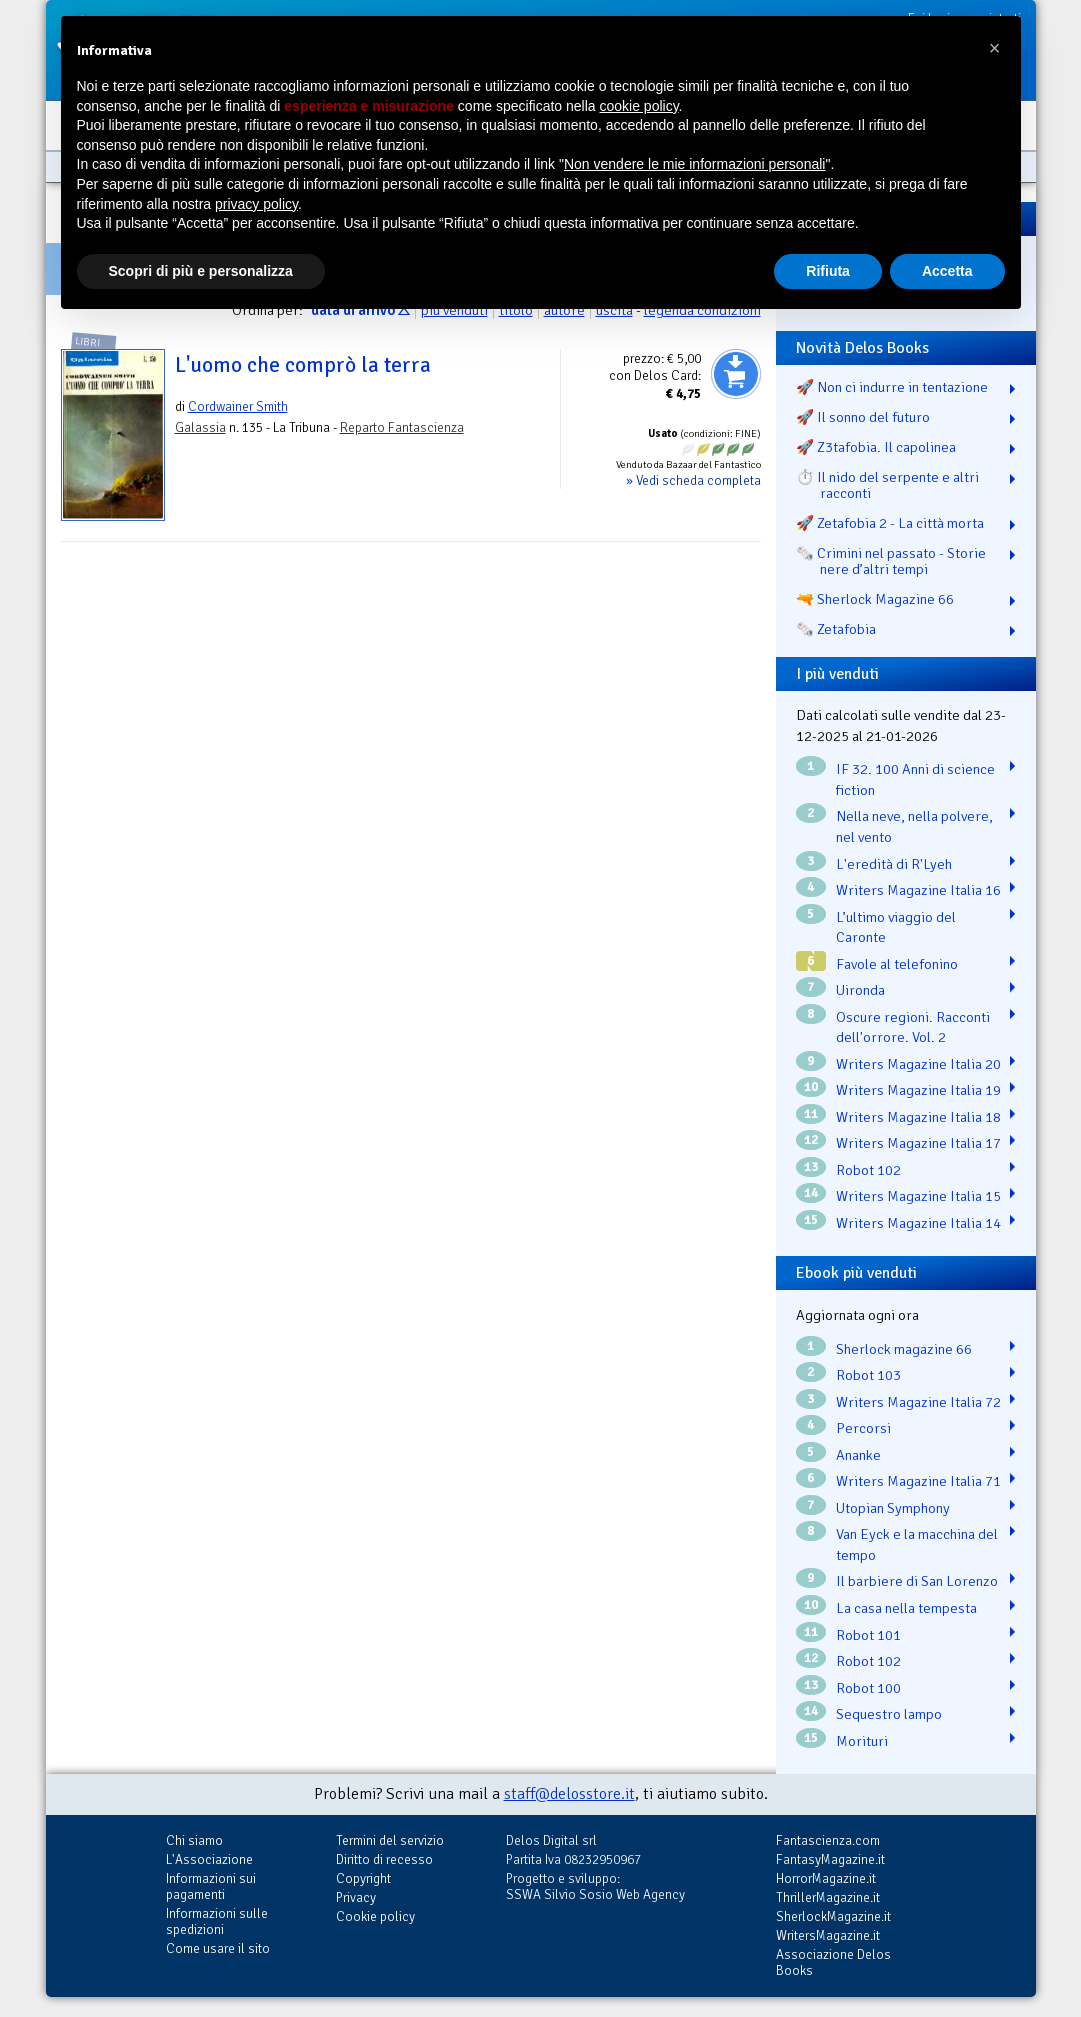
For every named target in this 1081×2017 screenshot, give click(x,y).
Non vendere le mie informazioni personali (694, 164)
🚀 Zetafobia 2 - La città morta (890, 523)
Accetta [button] (947, 271)
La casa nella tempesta (906, 1608)
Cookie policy (375, 1916)
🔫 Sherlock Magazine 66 (875, 599)
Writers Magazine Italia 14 (918, 1223)
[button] (995, 48)
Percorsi (863, 1428)
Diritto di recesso (384, 1859)
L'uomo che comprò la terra (303, 365)
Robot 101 (868, 1635)
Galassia (200, 427)
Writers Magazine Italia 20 (918, 1064)
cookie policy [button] (638, 106)
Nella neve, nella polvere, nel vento (914, 826)
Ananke (858, 1455)
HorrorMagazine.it (826, 1878)
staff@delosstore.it (569, 1794)
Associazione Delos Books (833, 1962)
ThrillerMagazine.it (828, 1897)
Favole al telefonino (897, 964)
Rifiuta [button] (828, 271)
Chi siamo (194, 1840)
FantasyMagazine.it (830, 1859)
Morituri (862, 1741)
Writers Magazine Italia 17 (918, 1143)
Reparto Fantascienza (402, 427)
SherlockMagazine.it (833, 1916)
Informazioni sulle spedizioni (217, 1921)
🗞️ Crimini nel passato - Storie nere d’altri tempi (891, 561)
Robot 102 (868, 1170)
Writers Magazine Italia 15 (918, 1196)
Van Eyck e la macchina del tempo (917, 1544)
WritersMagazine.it (828, 1935)
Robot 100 (868, 1688)
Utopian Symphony (893, 1508)
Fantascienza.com (828, 1840)
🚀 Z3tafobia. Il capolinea (876, 447)
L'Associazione (209, 1859)
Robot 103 (868, 1375)
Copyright (363, 1878)
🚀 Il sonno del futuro (863, 417)
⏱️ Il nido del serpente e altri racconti (887, 485)
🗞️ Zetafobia (836, 629)
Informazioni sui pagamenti (211, 1886)
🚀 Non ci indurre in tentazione (892, 387)
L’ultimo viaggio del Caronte (896, 927)
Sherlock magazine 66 (904, 1349)
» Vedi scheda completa (693, 480)
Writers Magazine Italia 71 (918, 1481)
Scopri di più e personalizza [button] (201, 271)
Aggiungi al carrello (736, 374)
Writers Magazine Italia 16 (918, 890)
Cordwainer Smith (238, 406)
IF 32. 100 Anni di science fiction (915, 779)
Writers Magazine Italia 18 (918, 1117)
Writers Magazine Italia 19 (918, 1090)
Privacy (356, 1897)
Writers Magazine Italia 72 (918, 1402)
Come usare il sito (218, 1948)
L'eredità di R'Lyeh (894, 864)
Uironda (860, 990)
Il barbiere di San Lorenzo (917, 1581)
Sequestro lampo (889, 1714)
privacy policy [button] (256, 204)
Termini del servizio (390, 1840)
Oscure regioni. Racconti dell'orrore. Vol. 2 (913, 1027)
